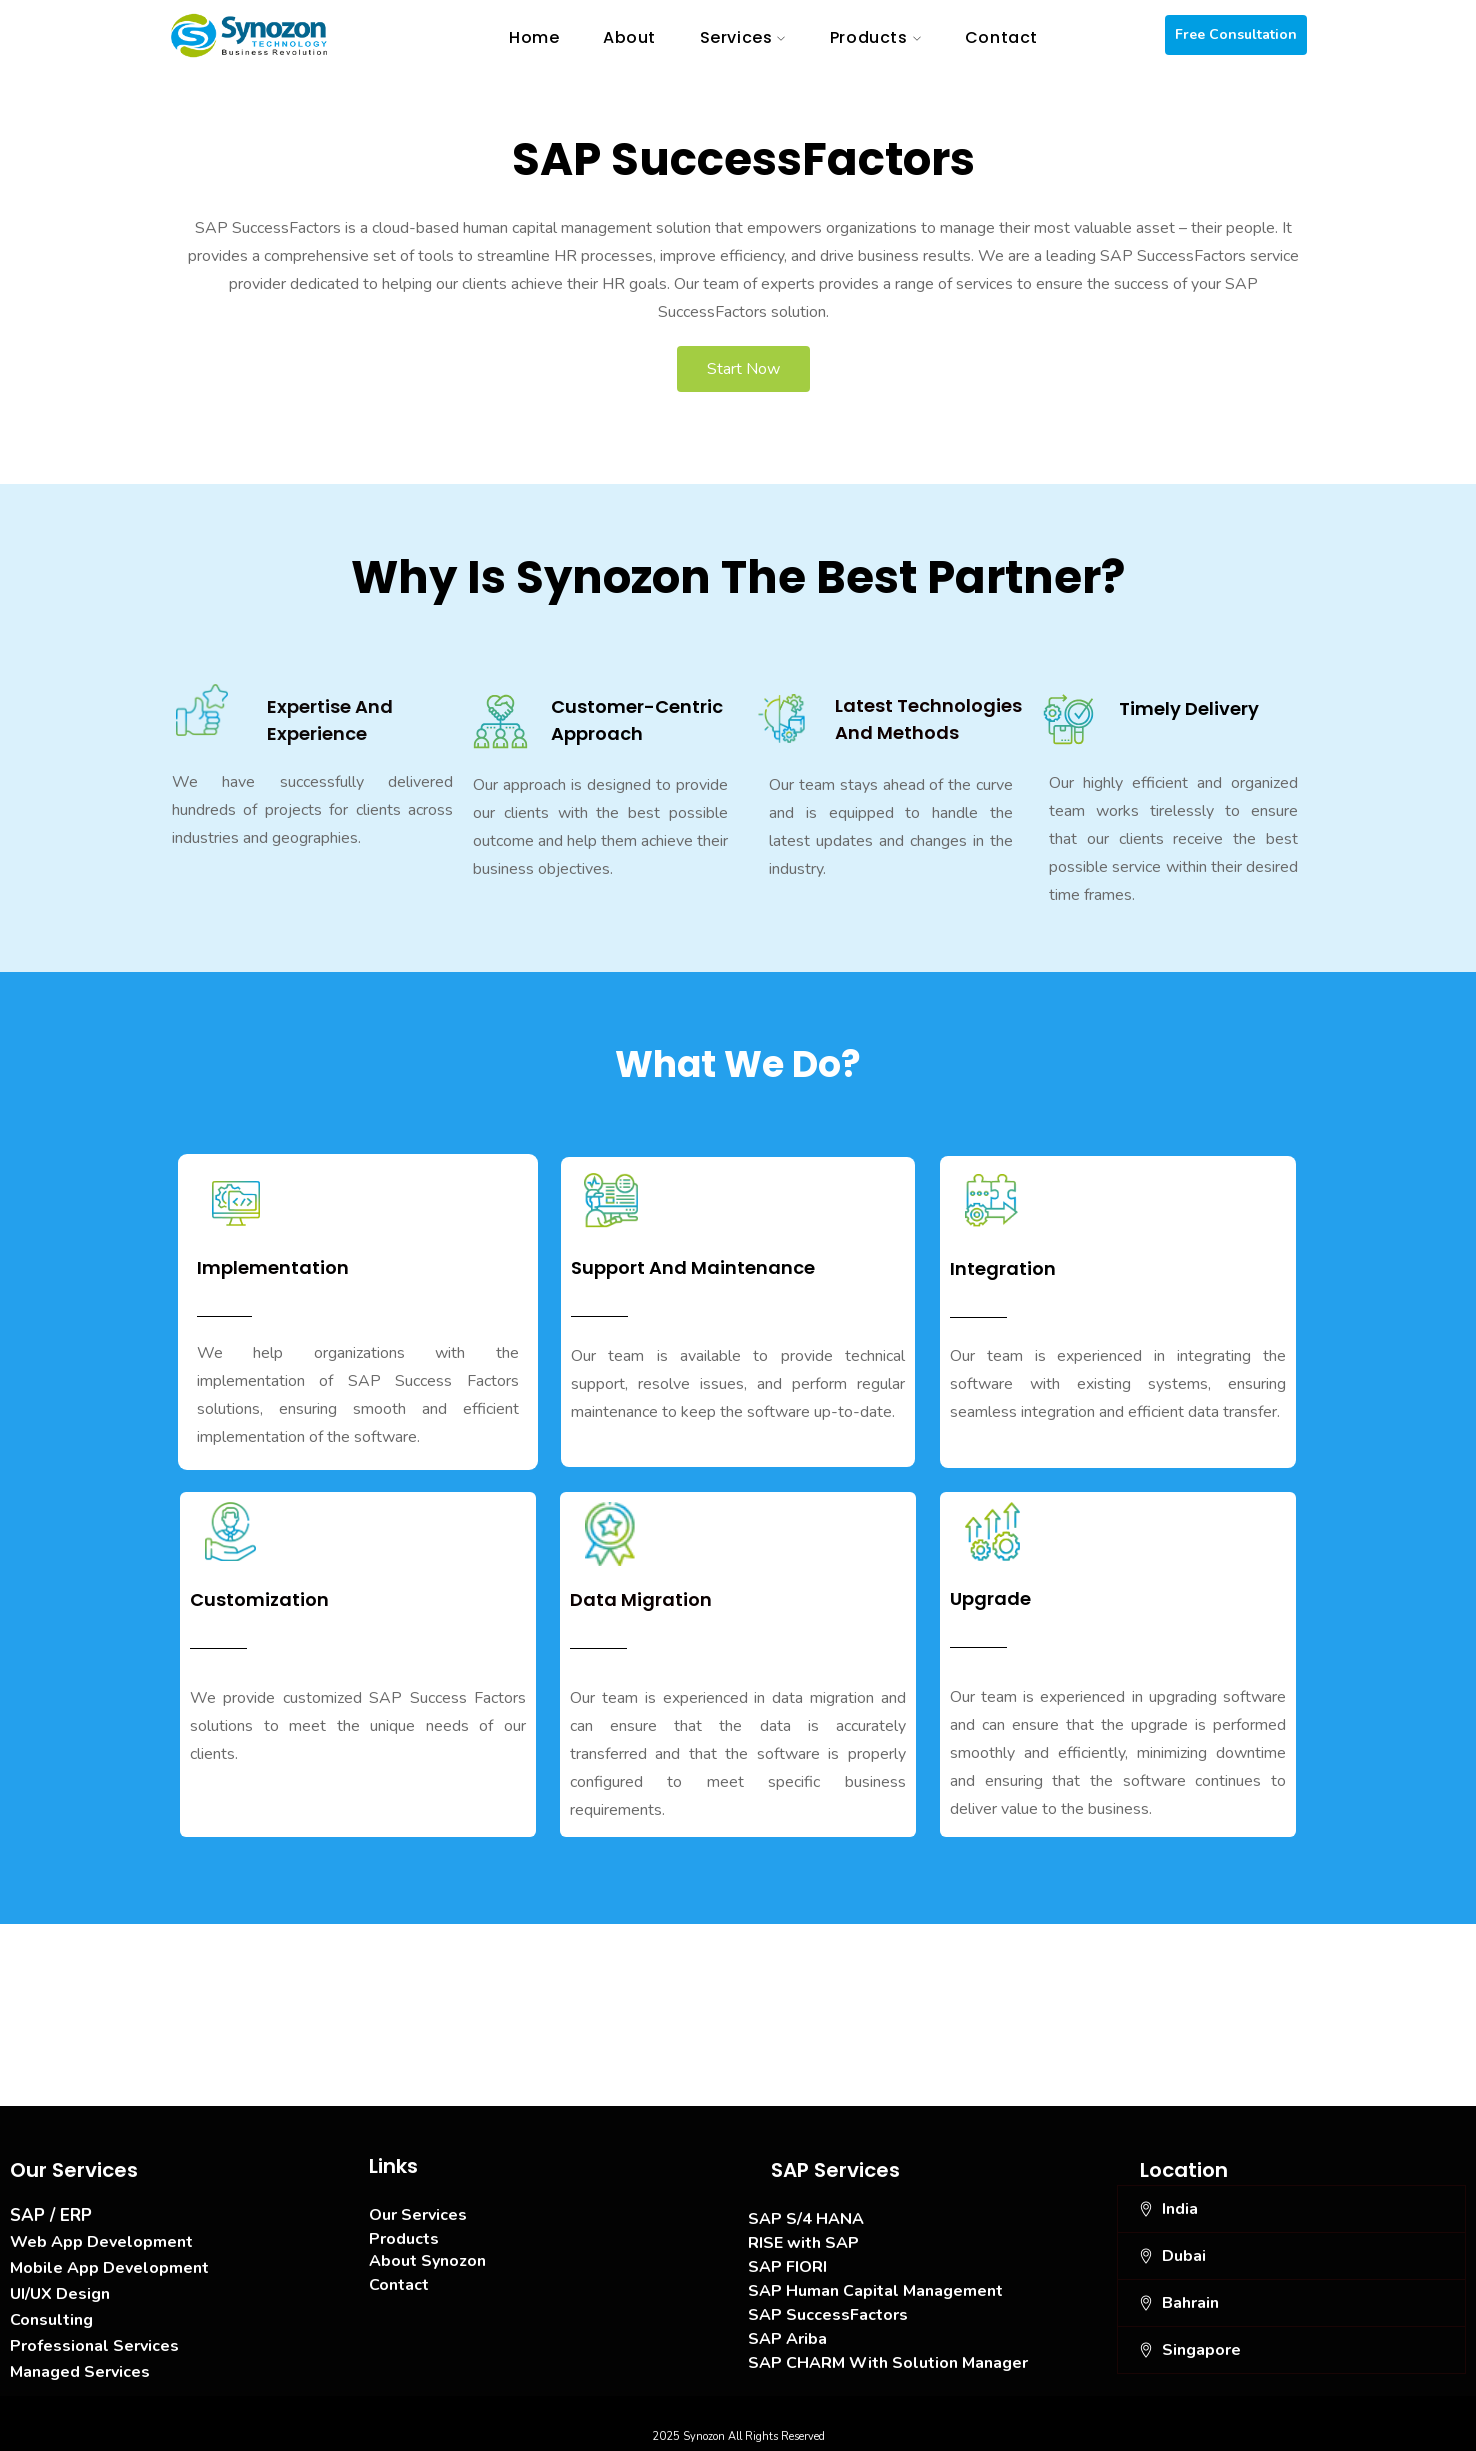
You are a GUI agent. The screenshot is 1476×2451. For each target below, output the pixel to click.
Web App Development (101, 2242)
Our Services (418, 2215)
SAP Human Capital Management (875, 2291)
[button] (1291, 2209)
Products (404, 2239)
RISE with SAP (803, 2243)
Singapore (1201, 2350)
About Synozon (427, 2261)
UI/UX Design (60, 2294)
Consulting (51, 2320)
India (1180, 2209)
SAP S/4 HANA (806, 2219)
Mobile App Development (109, 2268)
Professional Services (94, 2346)
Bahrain (1190, 2303)
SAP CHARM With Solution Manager (888, 2363)
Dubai (1184, 2256)
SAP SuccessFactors (828, 2315)
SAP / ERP (51, 2215)
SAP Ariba (787, 2339)
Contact (399, 2285)
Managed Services (80, 2372)
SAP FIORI (787, 2267)
